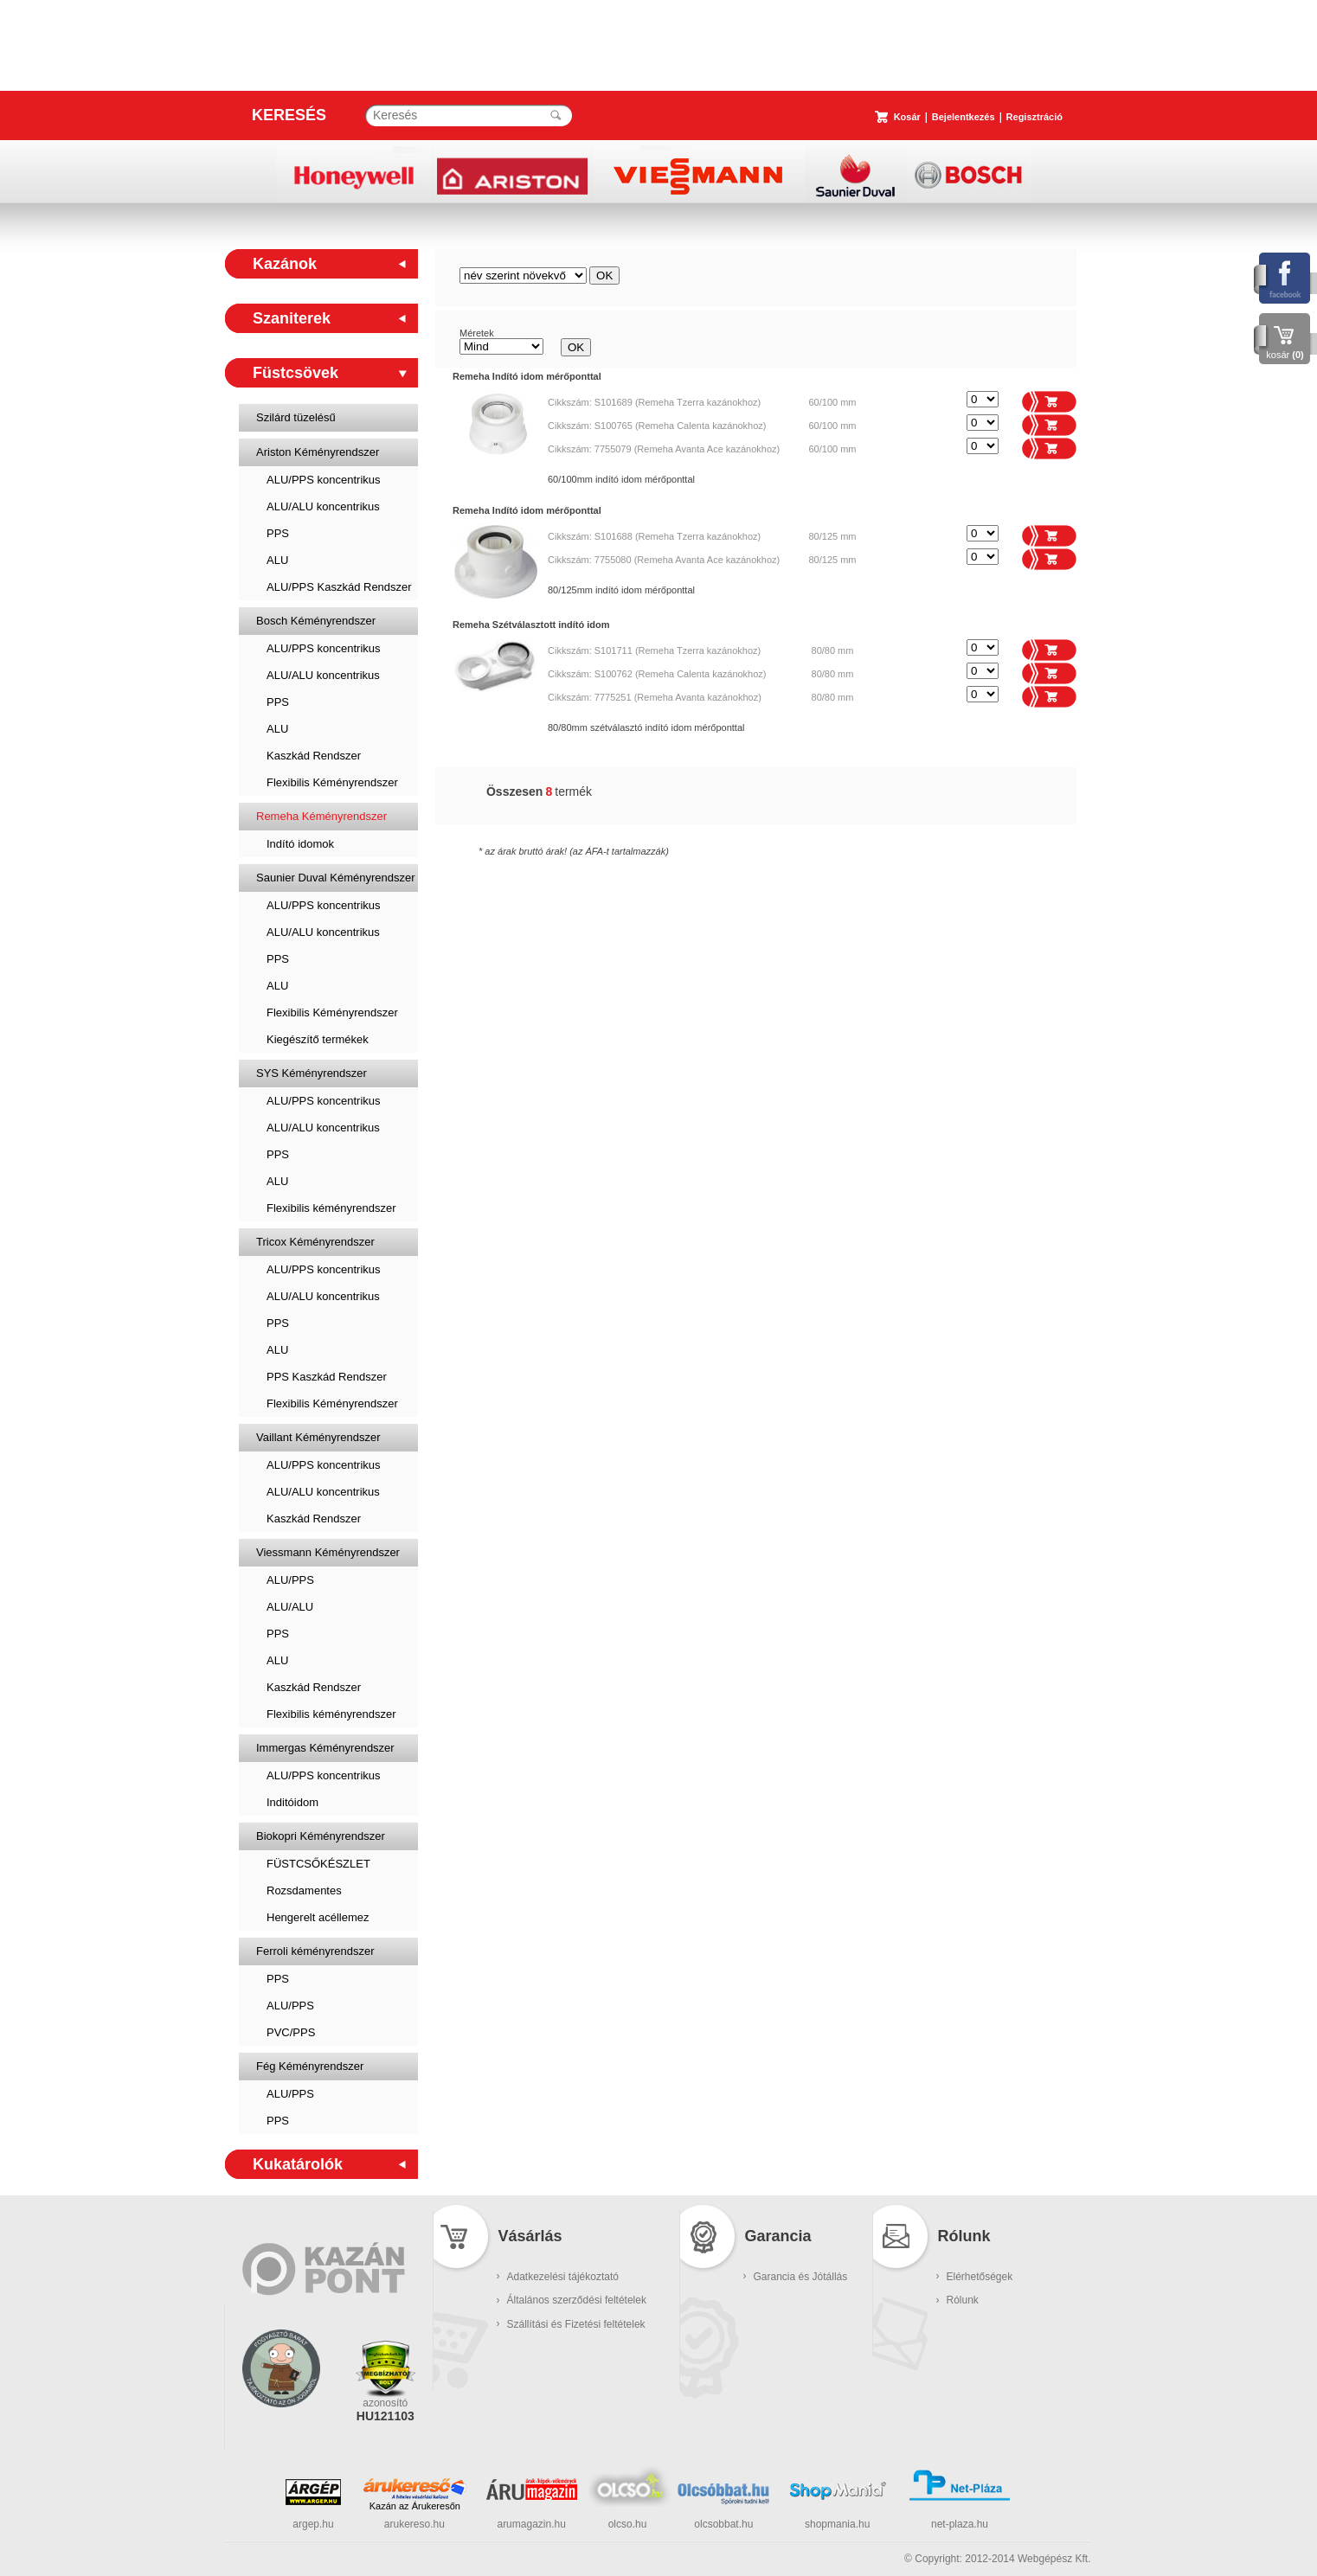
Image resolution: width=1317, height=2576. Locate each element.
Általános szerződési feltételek (576, 2300)
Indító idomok (300, 843)
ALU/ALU (290, 1606)
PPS (278, 533)
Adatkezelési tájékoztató (563, 2277)
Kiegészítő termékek (318, 1039)
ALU (277, 560)
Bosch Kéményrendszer (316, 620)
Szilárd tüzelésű (296, 417)
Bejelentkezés (963, 117)
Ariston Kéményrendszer (317, 451)
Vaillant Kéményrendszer (318, 1437)
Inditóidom (292, 1802)
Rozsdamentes (304, 1890)
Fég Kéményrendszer (309, 2066)
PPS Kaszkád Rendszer (327, 1376)
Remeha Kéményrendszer (321, 816)
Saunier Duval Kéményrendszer (335, 877)
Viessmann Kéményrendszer (328, 1552)
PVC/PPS (291, 2032)
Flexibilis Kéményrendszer (332, 782)
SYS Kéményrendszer (311, 1073)
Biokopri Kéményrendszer (320, 1835)
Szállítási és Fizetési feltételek (576, 2324)
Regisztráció (1034, 117)
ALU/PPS (290, 1579)
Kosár (907, 117)
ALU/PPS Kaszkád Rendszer (339, 586)
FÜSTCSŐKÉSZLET (318, 1863)
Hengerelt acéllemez (318, 1917)
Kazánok (285, 263)
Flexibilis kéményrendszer (331, 1207)
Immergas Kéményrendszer (325, 1747)
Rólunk (963, 2300)
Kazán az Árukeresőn (414, 2506)
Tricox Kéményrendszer (315, 1241)
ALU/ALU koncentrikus (323, 506)
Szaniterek (292, 318)
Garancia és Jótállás (801, 2277)
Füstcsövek (295, 372)
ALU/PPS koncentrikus (324, 479)
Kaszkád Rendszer (314, 755)
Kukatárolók (298, 2164)
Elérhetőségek (980, 2277)
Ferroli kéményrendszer (315, 1951)
